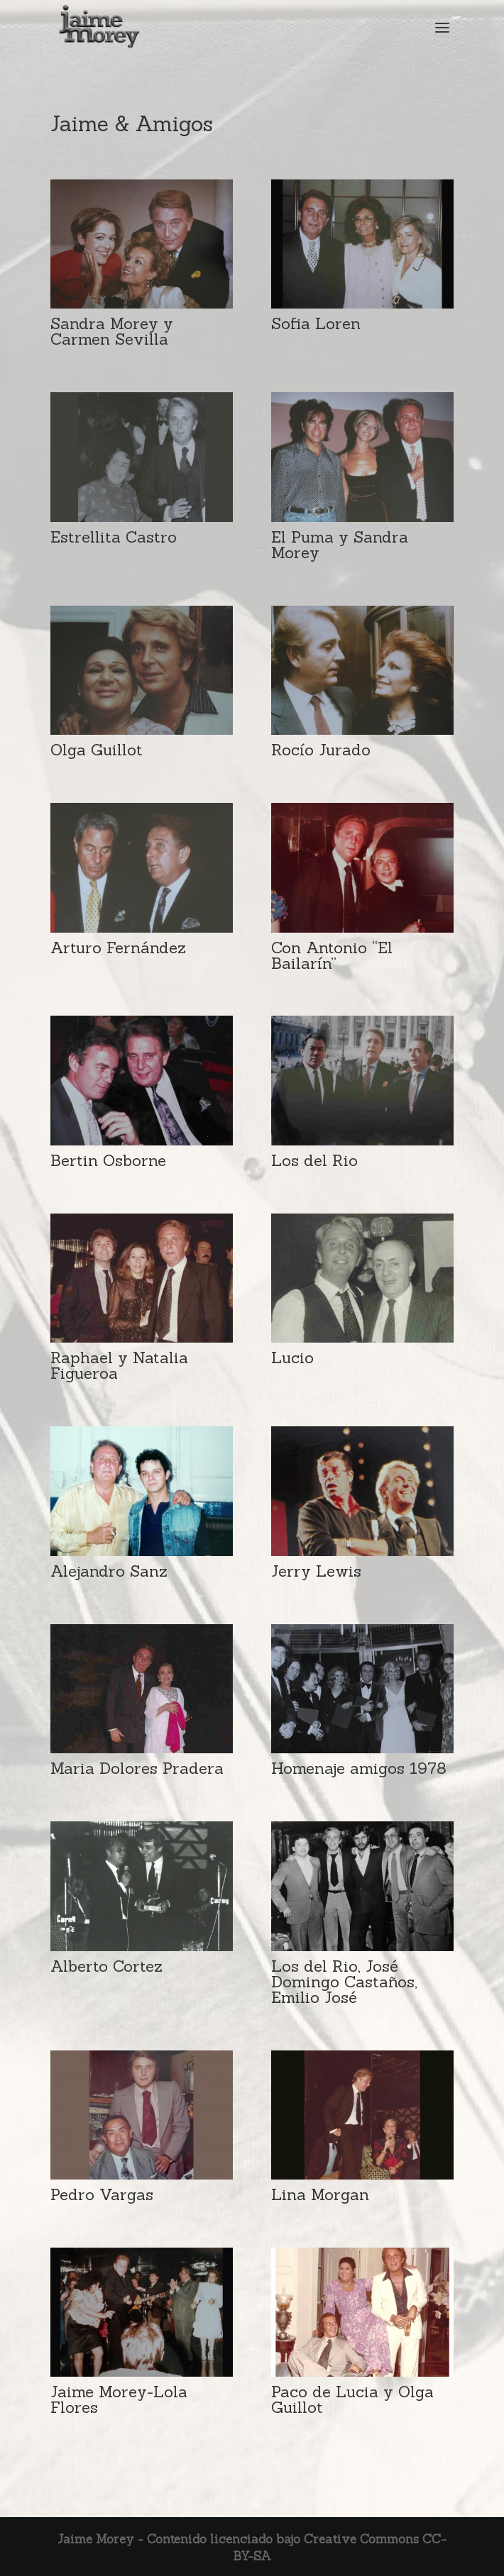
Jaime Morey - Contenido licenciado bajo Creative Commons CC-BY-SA (252, 2547)
